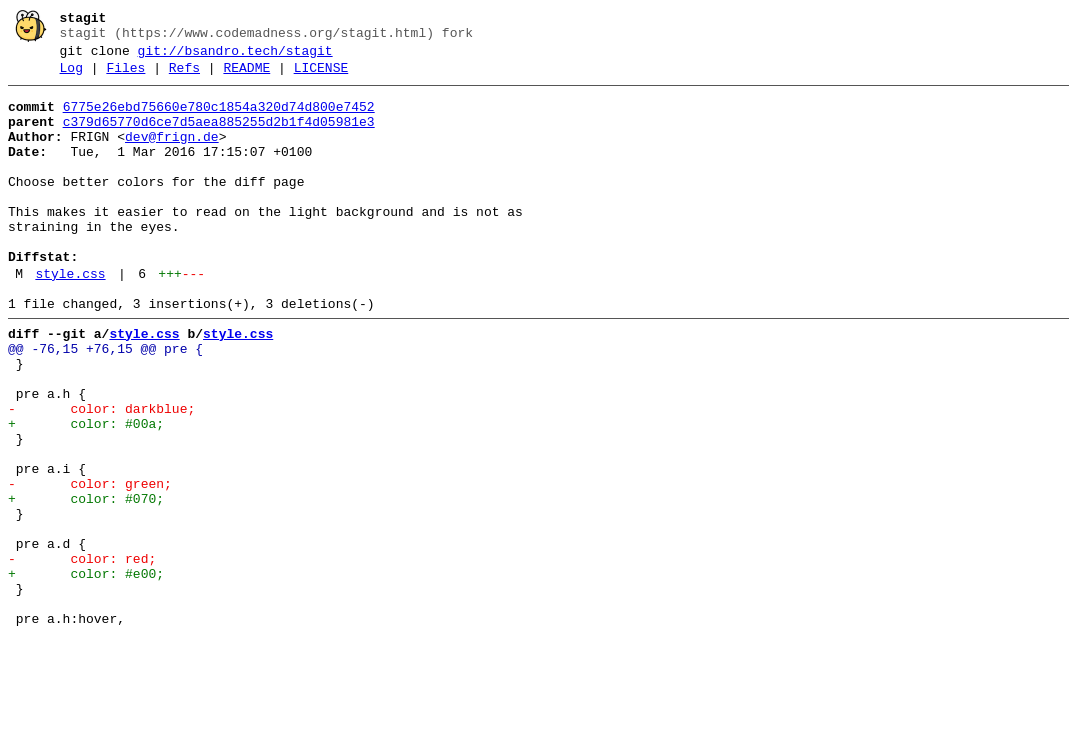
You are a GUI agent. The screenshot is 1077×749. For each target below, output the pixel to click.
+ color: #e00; (86, 673)
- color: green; (90, 565)
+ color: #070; (86, 583)
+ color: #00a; (86, 493)
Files (125, 77)
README (246, 77)
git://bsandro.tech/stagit (235, 57)
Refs (184, 77)
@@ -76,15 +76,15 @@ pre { (105, 403)
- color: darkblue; (101, 475)
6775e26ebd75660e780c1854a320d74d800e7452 (219, 119)
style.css (70, 319)
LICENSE (321, 77)
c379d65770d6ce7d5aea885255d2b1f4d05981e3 (219, 137)
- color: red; (82, 655)
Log (71, 77)
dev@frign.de (172, 155)
